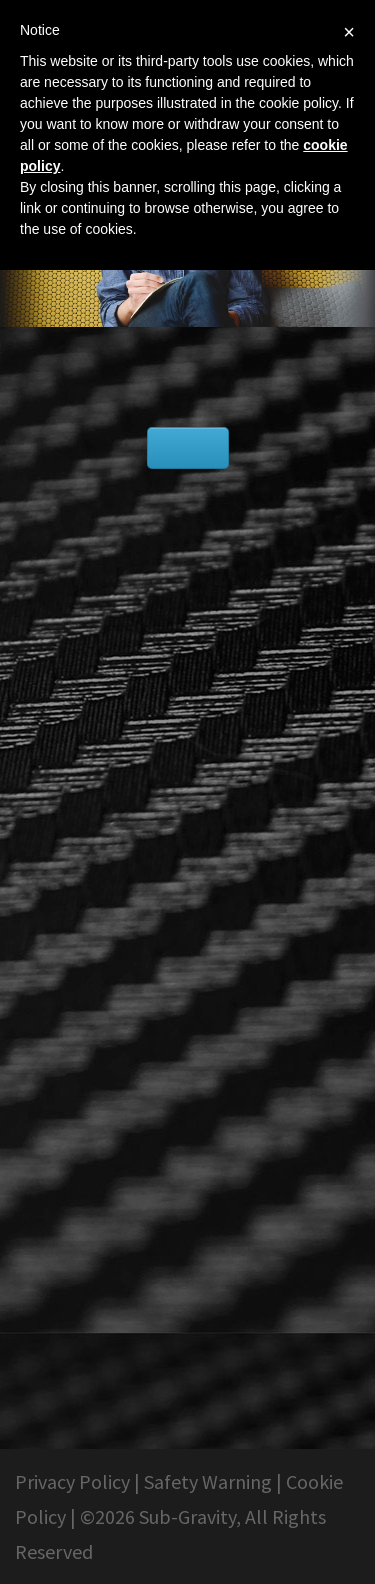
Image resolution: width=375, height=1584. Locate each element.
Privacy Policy (72, 1481)
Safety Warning (208, 1481)
